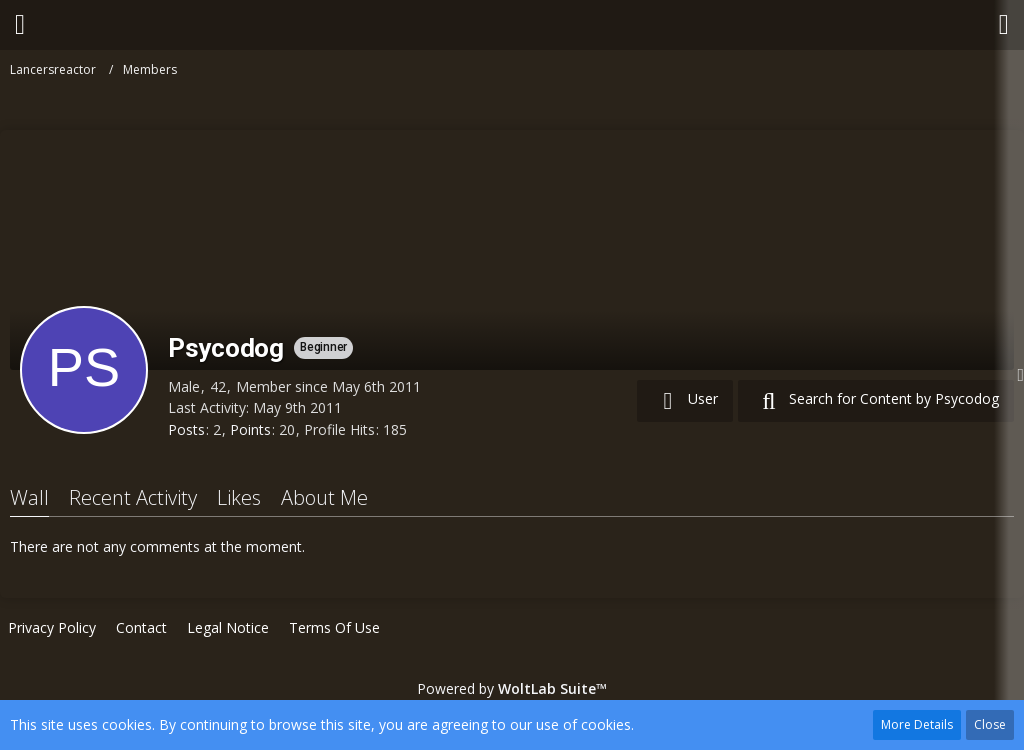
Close (990, 724)
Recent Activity (133, 497)
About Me (324, 497)
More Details (917, 724)
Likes (239, 497)
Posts (186, 429)
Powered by (512, 688)
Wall (29, 497)
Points (250, 429)
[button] (20, 25)
